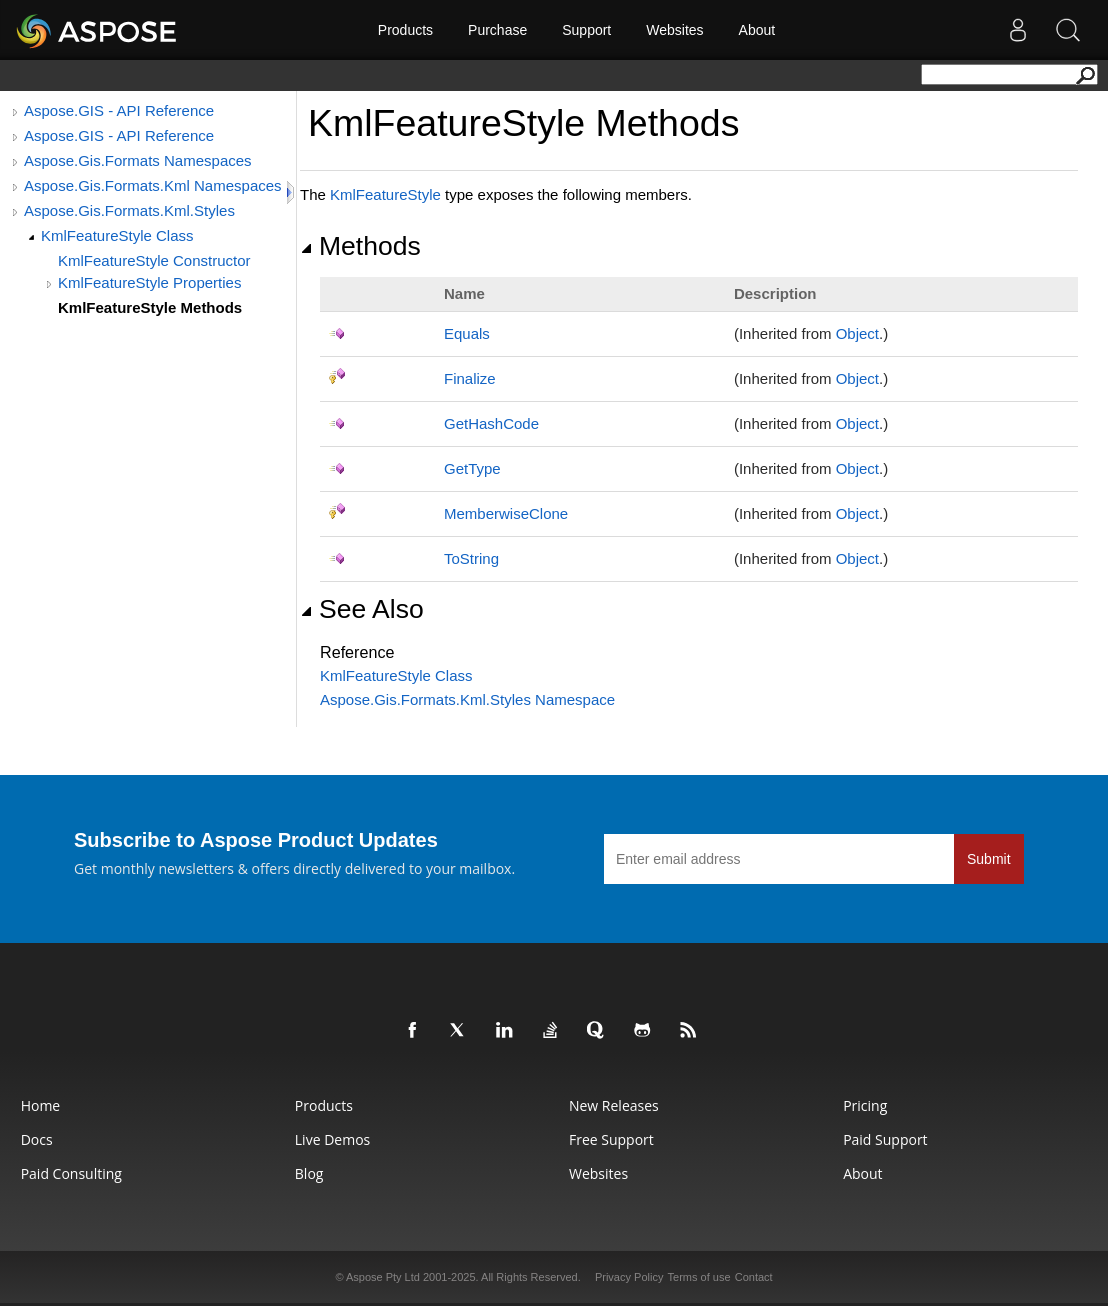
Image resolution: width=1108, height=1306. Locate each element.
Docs (37, 1139)
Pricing (865, 1105)
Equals (467, 333)
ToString (471, 558)
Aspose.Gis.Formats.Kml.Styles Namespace (467, 699)
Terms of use (699, 1277)
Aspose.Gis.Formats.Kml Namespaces (153, 185)
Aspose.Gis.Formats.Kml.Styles (129, 210)
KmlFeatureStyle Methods (150, 307)
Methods (360, 246)
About (757, 30)
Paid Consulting (71, 1173)
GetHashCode (491, 423)
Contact (754, 1277)
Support (586, 30)
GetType (472, 468)
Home (41, 1105)
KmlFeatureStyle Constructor (154, 260)
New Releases (614, 1105)
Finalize (470, 378)
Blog (309, 1173)
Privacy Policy (629, 1277)
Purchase (497, 30)
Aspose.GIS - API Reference (119, 110)
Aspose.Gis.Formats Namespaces (138, 160)
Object (857, 333)
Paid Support (885, 1139)
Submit (989, 859)
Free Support (611, 1139)
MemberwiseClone (506, 513)
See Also (362, 609)
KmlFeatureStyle (385, 194)
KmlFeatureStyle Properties (149, 282)
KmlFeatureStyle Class (117, 235)
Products (405, 30)
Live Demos (332, 1139)
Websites (674, 30)
